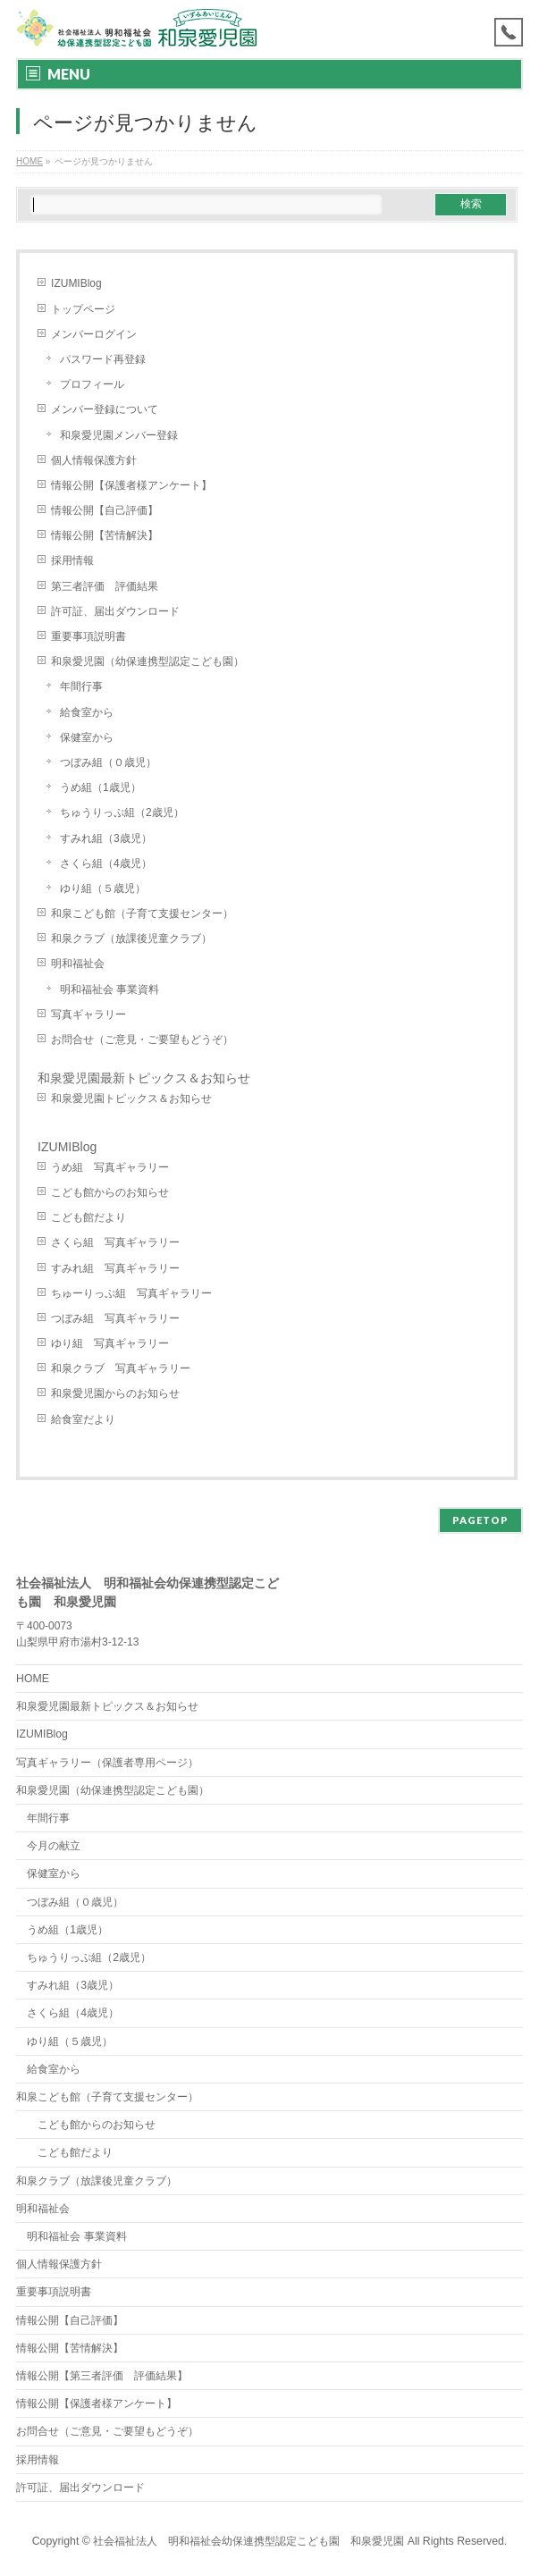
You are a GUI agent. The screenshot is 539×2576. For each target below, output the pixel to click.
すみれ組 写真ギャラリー (115, 1268)
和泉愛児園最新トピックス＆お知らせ (144, 1078)
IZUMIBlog (76, 283)
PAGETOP (480, 1520)
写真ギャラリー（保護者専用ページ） (107, 1762)
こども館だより (88, 1217)
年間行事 (81, 686)
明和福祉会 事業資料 (109, 989)
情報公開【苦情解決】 (104, 535)
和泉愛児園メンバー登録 (119, 435)
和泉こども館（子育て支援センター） (142, 913)
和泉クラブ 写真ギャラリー (120, 1368)
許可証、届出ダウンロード (115, 611)
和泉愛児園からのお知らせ (115, 1393)
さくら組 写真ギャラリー (115, 1242)
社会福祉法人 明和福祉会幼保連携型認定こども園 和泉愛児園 (248, 2541)
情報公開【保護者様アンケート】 (131, 485)
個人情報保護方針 (94, 460)
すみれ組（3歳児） (106, 838)
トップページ (83, 309)
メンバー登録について (104, 409)
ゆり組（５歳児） (103, 888)
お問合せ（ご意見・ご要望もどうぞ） (142, 1039)
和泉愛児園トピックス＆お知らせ (131, 1098)
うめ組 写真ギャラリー (110, 1167)
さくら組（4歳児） (106, 863)
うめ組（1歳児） (100, 787)
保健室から (87, 737)
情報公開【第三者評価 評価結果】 (102, 2376)
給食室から (87, 712)
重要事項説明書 (88, 636)
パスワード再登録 (103, 359)
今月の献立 (53, 1845)
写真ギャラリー (88, 1014)
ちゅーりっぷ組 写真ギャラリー (131, 1293)
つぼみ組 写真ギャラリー (115, 1318)
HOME (32, 1678)
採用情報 (72, 560)
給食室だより (83, 1419)
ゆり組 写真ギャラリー (110, 1343)
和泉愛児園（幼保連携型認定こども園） (153, 661)
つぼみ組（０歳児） (108, 762)
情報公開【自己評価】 (104, 510)
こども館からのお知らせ (110, 1192)
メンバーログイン (94, 334)
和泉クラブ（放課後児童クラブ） (131, 938)
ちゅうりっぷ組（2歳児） (122, 812)
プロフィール (92, 384)
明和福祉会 (78, 963)
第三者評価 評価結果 (104, 586)
